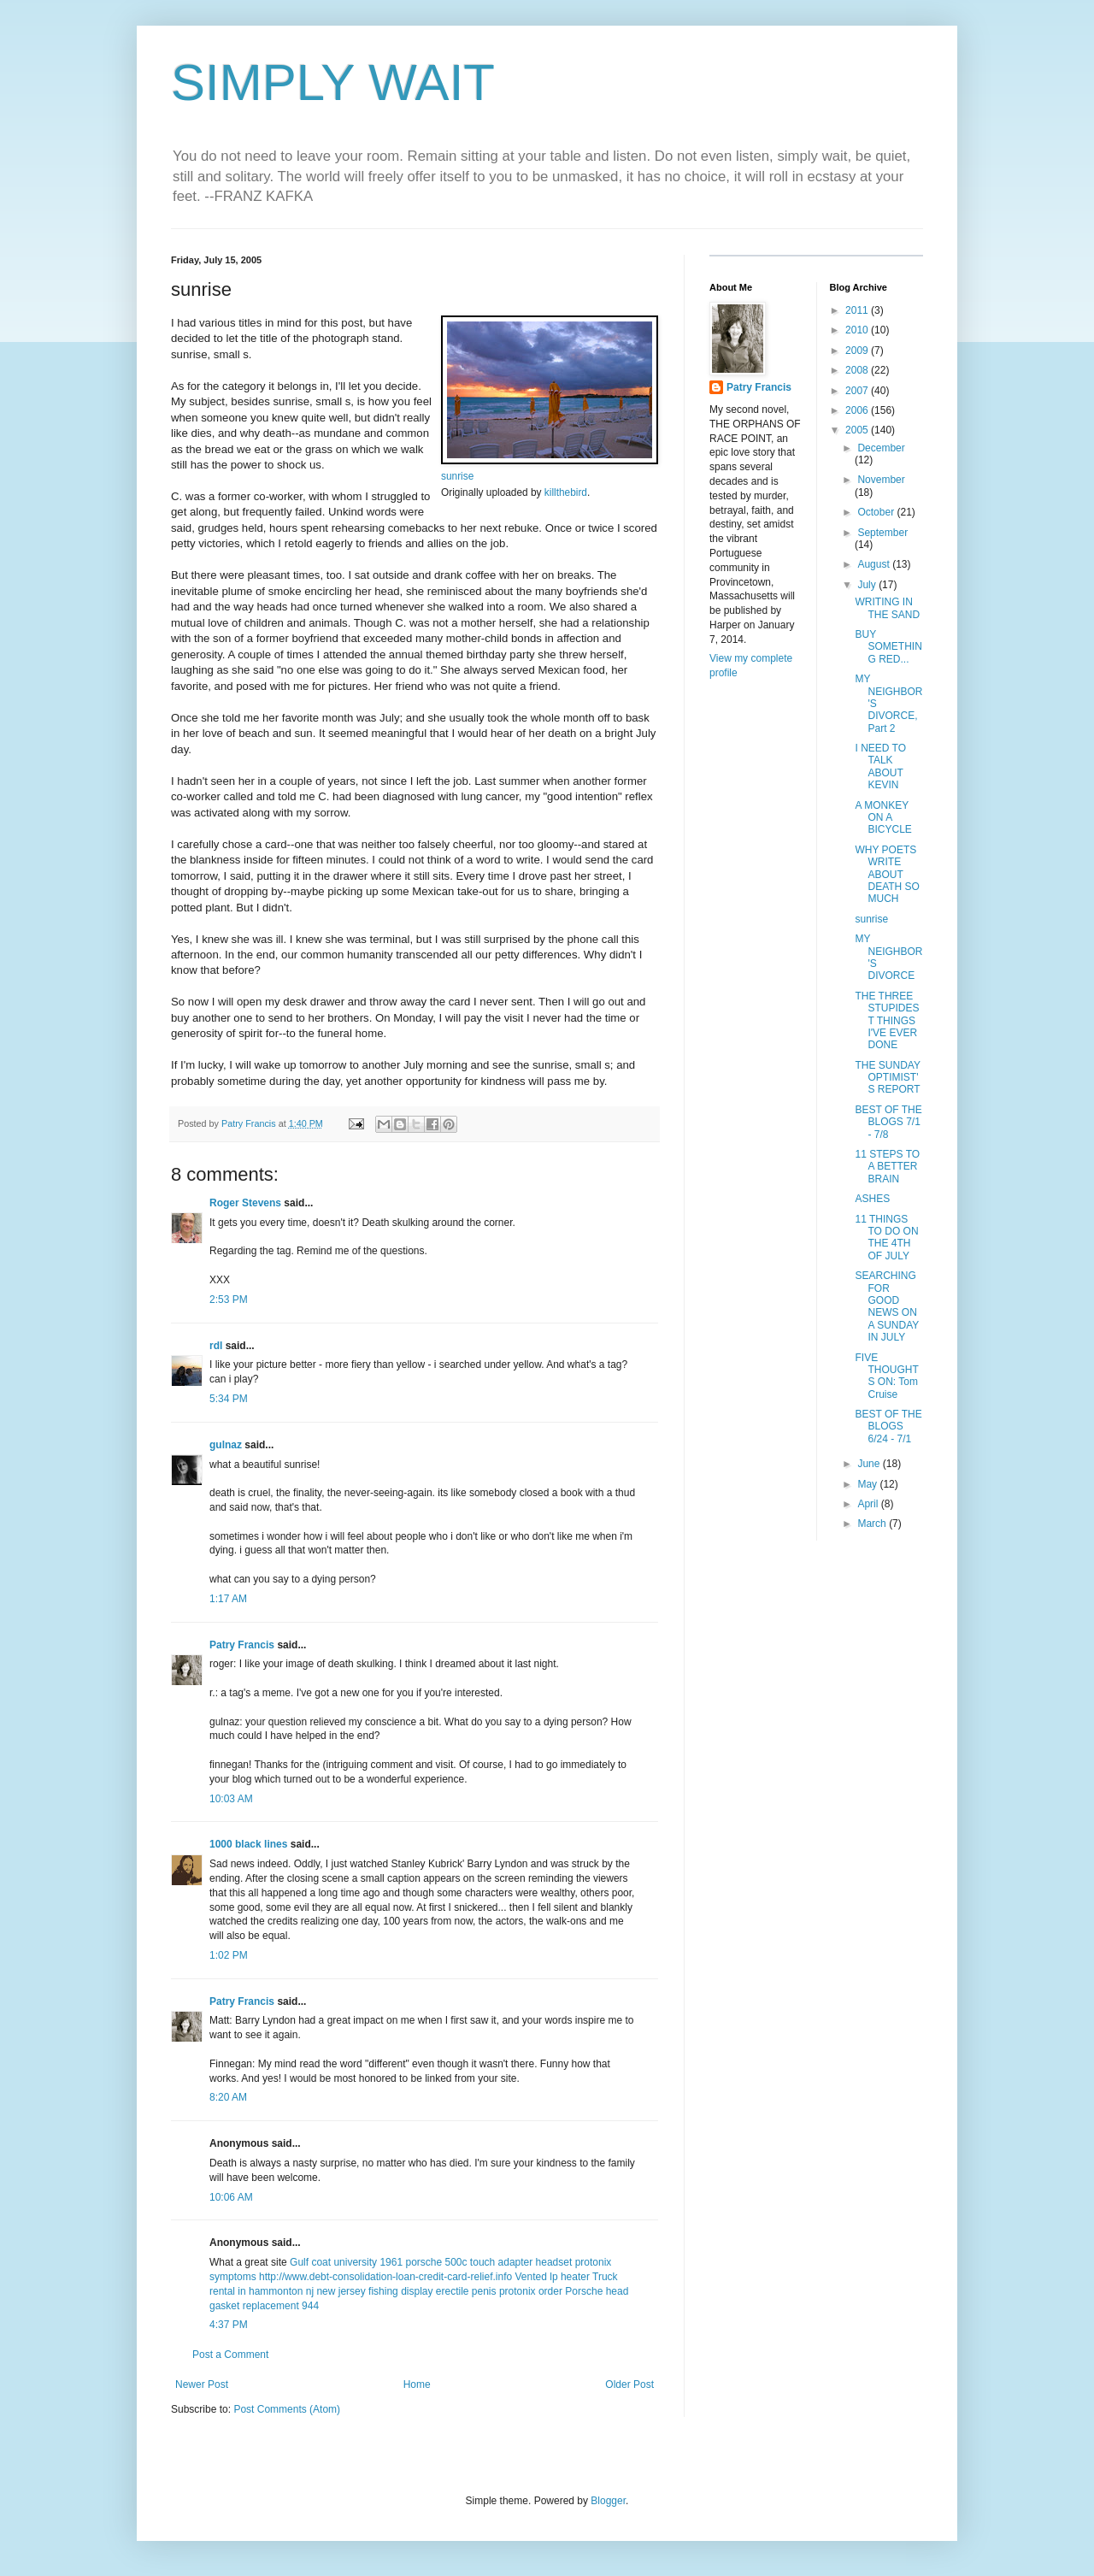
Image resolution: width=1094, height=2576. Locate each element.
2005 (858, 430)
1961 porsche (410, 2262)
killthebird (565, 492)
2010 (858, 330)
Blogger (608, 2501)
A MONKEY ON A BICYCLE (883, 817)
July (868, 585)
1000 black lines (248, 1844)
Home (417, 2384)
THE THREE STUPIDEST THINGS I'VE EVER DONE (887, 1021)
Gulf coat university (333, 2262)
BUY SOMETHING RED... (888, 646)
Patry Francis (241, 1645)
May (868, 1484)
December (880, 448)
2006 (858, 410)
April (868, 1504)
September (882, 533)
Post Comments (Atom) (286, 2409)
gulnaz (225, 1445)
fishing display (400, 2291)
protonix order (530, 2291)
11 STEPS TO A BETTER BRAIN (887, 1166)
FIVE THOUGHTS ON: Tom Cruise (886, 1376)
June (869, 1464)
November (880, 480)
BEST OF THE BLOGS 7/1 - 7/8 (888, 1122)
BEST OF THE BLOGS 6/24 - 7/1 (888, 1426)
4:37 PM (228, 2325)
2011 (858, 310)
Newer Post (201, 2384)
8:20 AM (228, 2097)
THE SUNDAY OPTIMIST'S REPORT (887, 1077)
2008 (858, 370)
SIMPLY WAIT (333, 82)
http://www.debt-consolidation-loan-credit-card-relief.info (385, 2277)
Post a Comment (230, 2355)
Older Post (629, 2384)
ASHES (872, 1199)
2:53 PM (228, 1300)
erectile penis (466, 2291)
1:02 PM (228, 1955)
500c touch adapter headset (509, 2262)
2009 (858, 351)
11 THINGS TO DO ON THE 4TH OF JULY (886, 1237)
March (873, 1524)
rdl (215, 1346)
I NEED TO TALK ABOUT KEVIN (880, 766)
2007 (858, 391)
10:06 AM (231, 2197)
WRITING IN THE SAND (887, 608)
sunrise (457, 476)
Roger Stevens (245, 1203)
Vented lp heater (552, 2277)
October (877, 512)
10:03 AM (231, 1799)
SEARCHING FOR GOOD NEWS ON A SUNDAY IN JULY (887, 1306)
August (874, 564)
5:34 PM (228, 1399)
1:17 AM (228, 1599)
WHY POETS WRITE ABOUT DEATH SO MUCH (887, 874)
